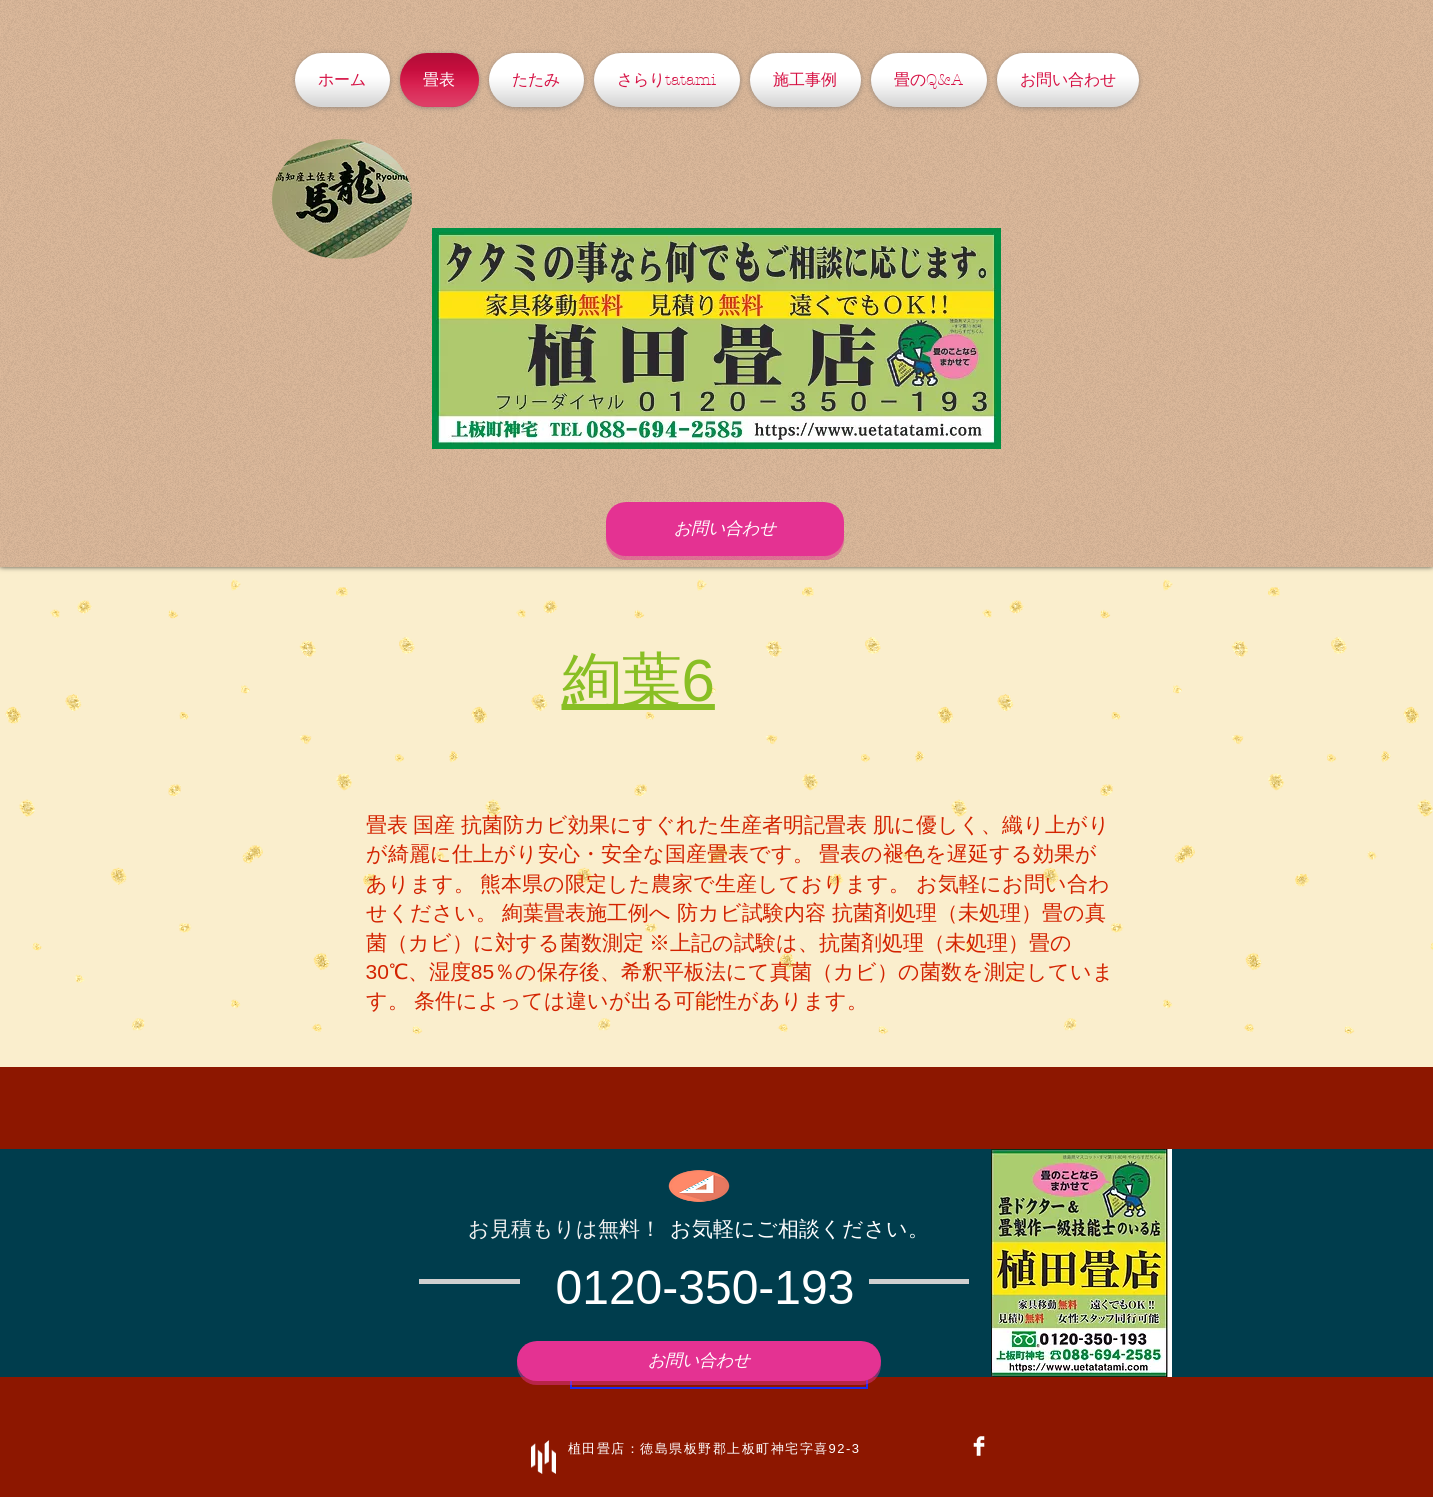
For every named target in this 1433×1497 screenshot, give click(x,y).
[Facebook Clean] (979, 1446)
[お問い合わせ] (725, 529)
